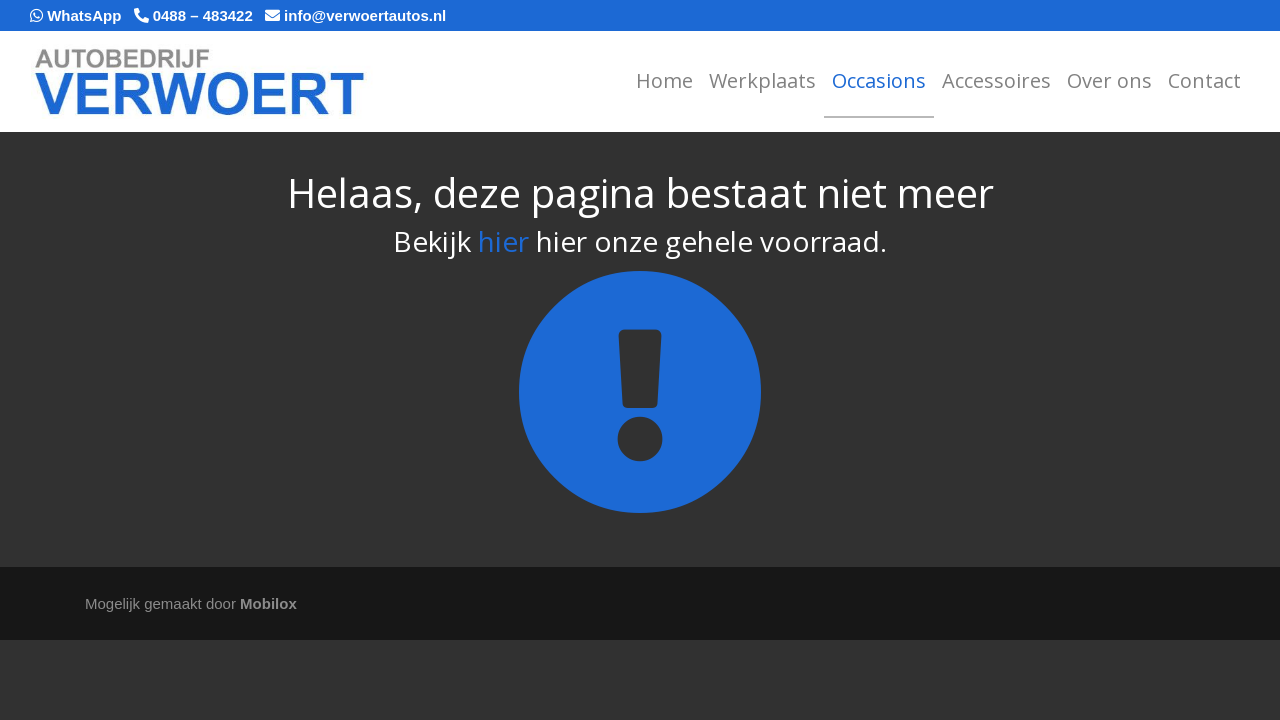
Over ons (1109, 80)
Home (664, 80)
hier (503, 241)
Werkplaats (762, 80)
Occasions (879, 80)
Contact (1204, 80)
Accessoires (996, 80)
